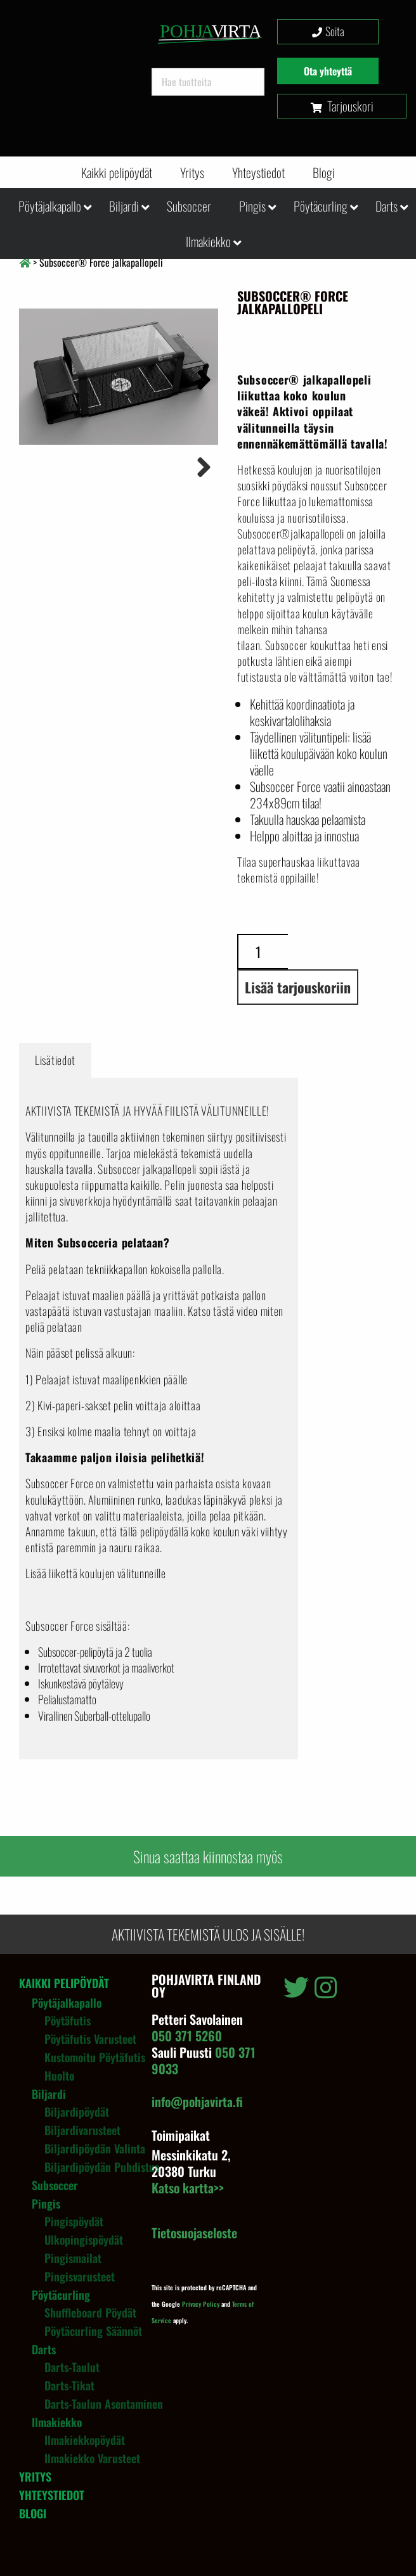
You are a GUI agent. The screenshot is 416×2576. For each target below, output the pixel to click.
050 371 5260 (187, 2035)
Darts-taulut (72, 2367)
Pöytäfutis (67, 2020)
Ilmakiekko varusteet (92, 2458)
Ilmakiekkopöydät (84, 2440)
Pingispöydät (73, 2221)
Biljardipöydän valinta (94, 2148)
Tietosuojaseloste (194, 2232)
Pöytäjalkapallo (49, 205)
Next (199, 378)
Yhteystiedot (258, 172)
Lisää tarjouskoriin (298, 987)
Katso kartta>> (188, 2187)
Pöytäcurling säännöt (93, 2331)
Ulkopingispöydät (83, 2239)
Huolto (59, 2075)
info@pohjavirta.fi (197, 2101)
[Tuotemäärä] (262, 951)
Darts (386, 205)
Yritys (192, 172)
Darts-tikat (69, 2385)
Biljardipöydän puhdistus (101, 2166)
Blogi (324, 172)
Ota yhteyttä (328, 71)
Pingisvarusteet (79, 2276)
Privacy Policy (200, 2304)
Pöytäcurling (321, 205)
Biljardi (124, 205)
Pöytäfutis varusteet (90, 2039)
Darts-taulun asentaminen (103, 2403)
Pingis (252, 205)
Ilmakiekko (208, 241)
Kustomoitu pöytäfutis (94, 2057)
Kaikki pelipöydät (116, 172)
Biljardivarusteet (82, 2130)
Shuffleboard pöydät (90, 2312)
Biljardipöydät (76, 2111)
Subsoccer (189, 205)
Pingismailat (72, 2258)
